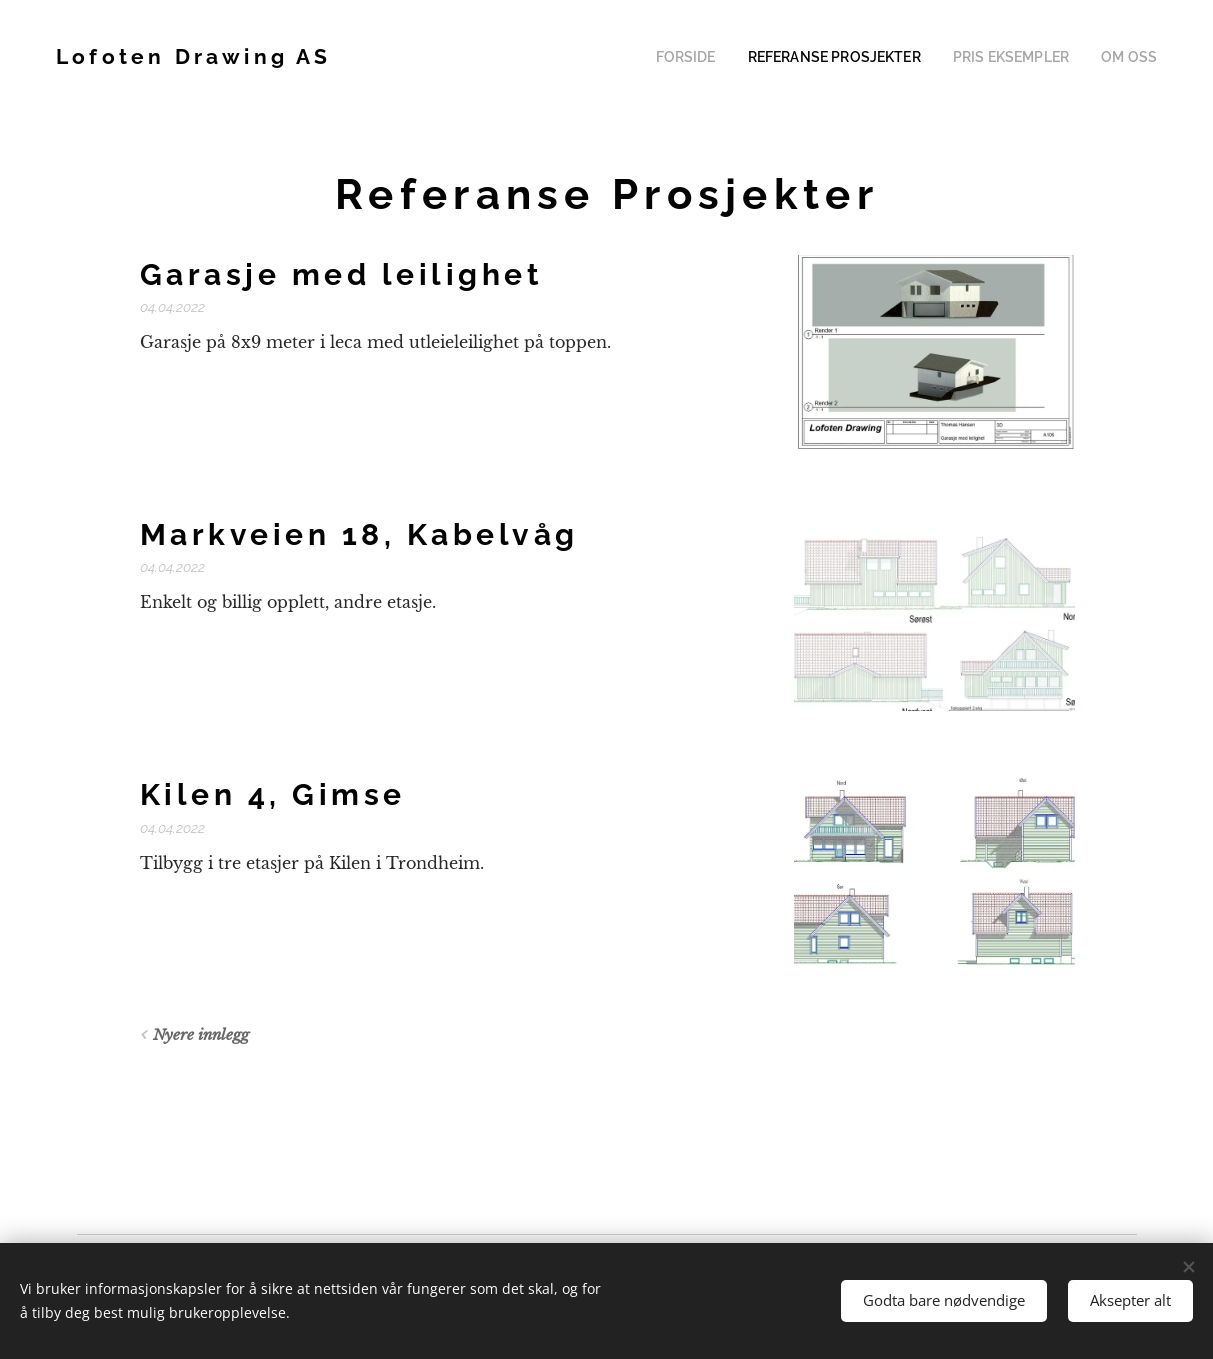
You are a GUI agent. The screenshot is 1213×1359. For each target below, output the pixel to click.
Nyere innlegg (200, 1034)
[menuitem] (724, 57)
